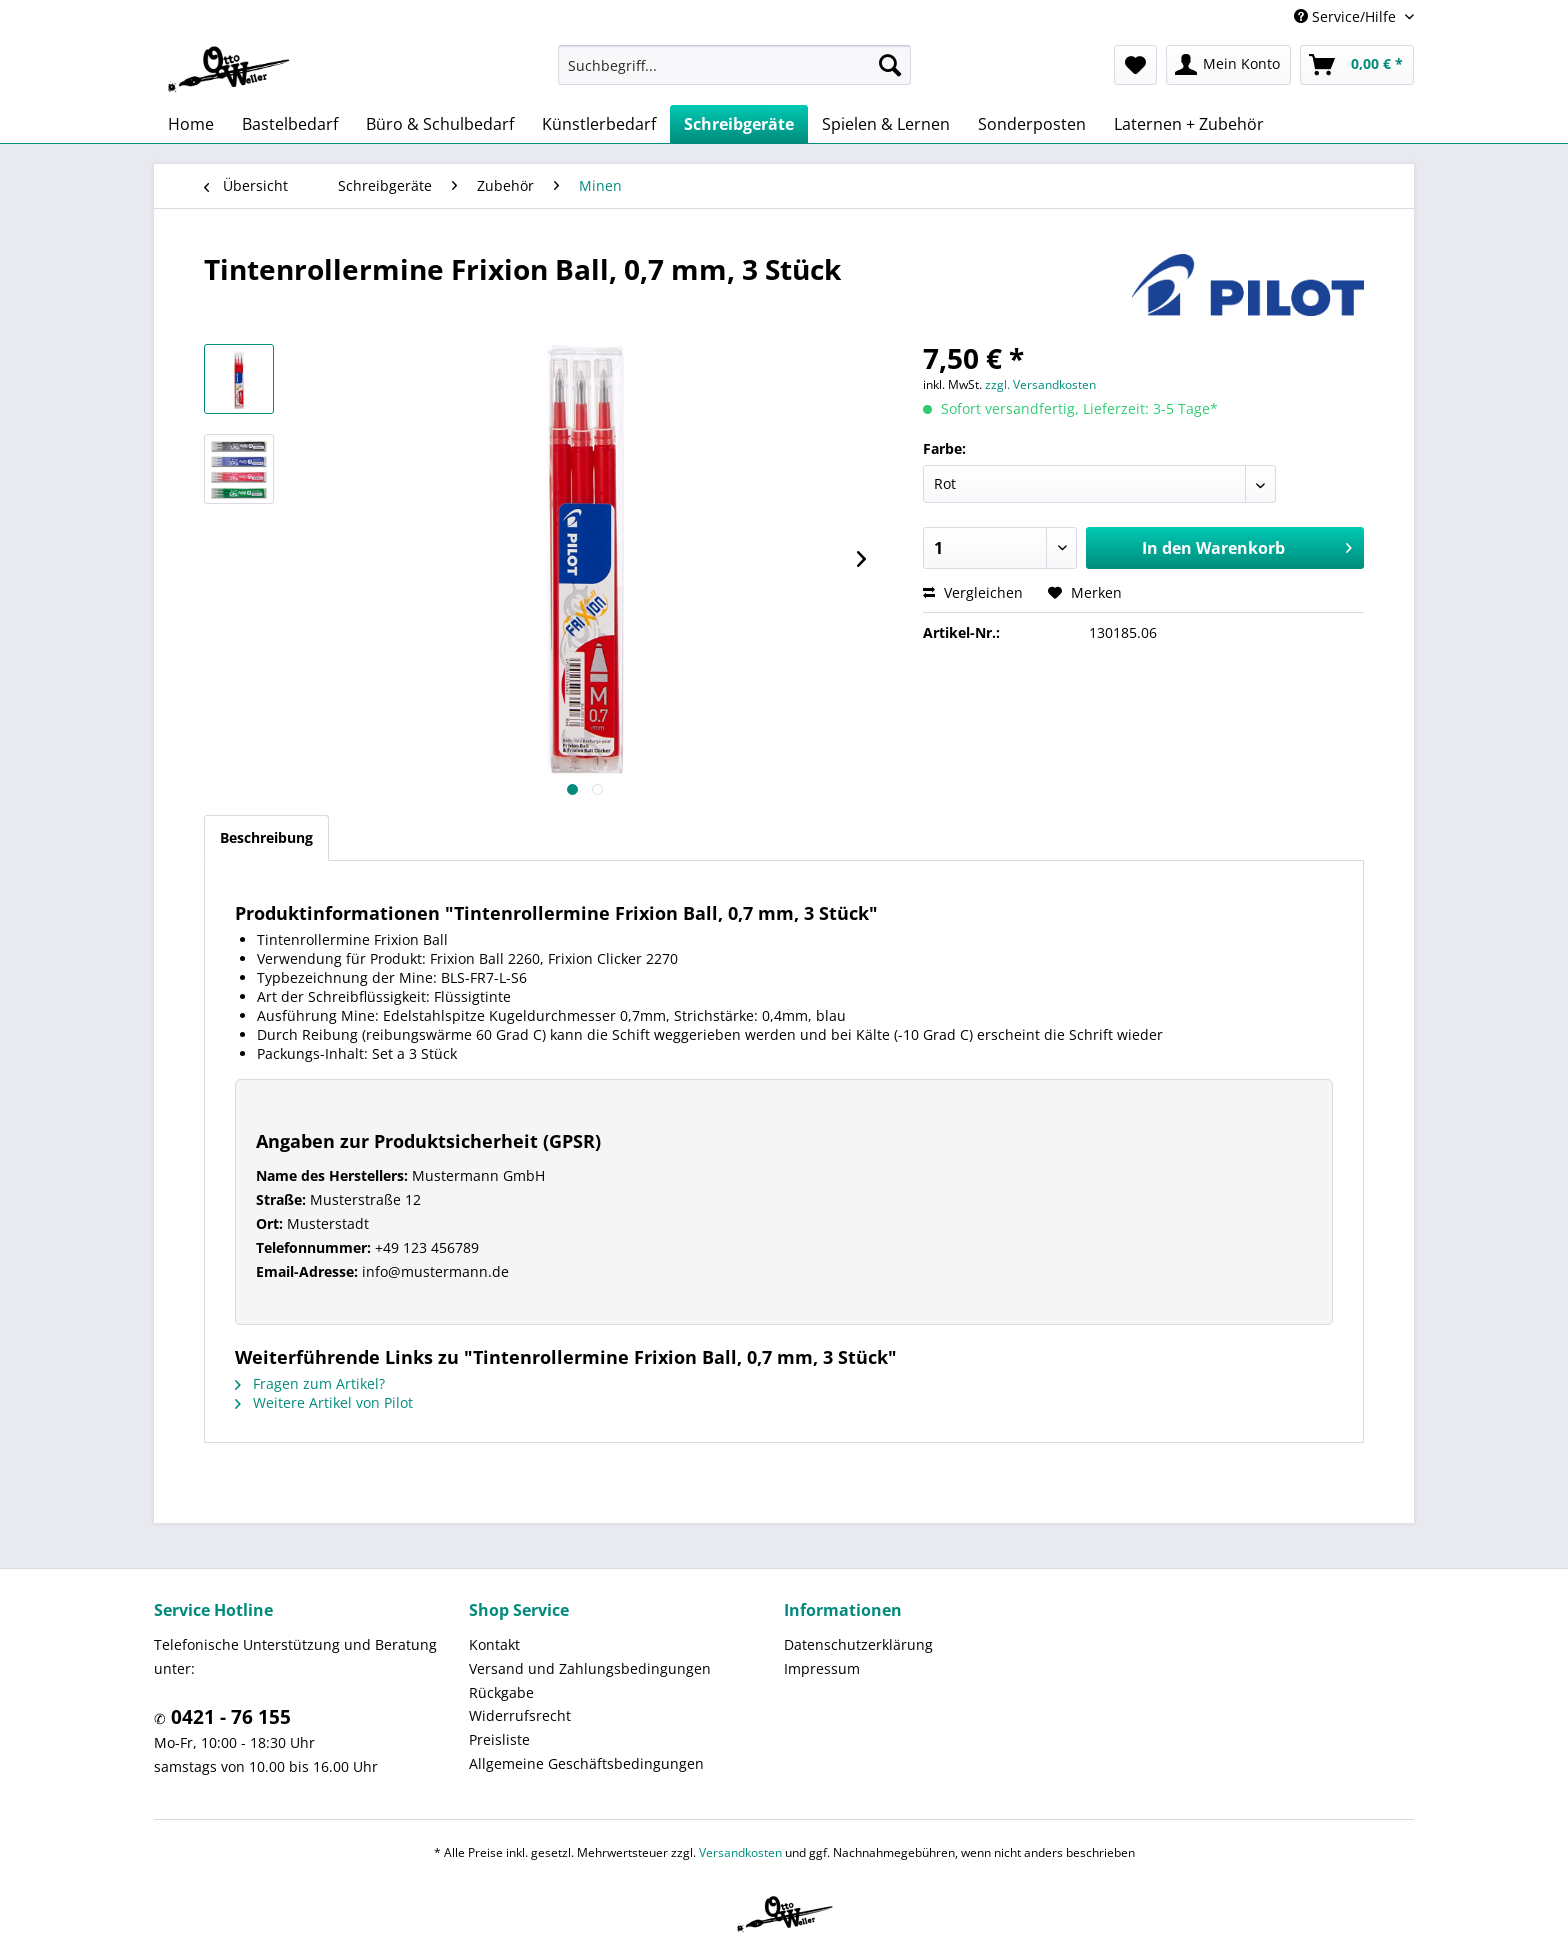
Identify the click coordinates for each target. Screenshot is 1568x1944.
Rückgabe (501, 1692)
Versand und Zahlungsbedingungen (590, 1668)
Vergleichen (973, 592)
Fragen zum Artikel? (310, 1383)
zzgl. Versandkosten (1040, 384)
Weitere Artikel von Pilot (324, 1402)
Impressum (822, 1668)
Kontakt (494, 1644)
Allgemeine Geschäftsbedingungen (586, 1763)
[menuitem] (734, 65)
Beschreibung (266, 837)
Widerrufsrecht (520, 1715)
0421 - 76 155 (228, 1717)
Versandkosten (740, 1852)
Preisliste (499, 1739)
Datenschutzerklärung (858, 1644)
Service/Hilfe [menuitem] (1347, 16)
